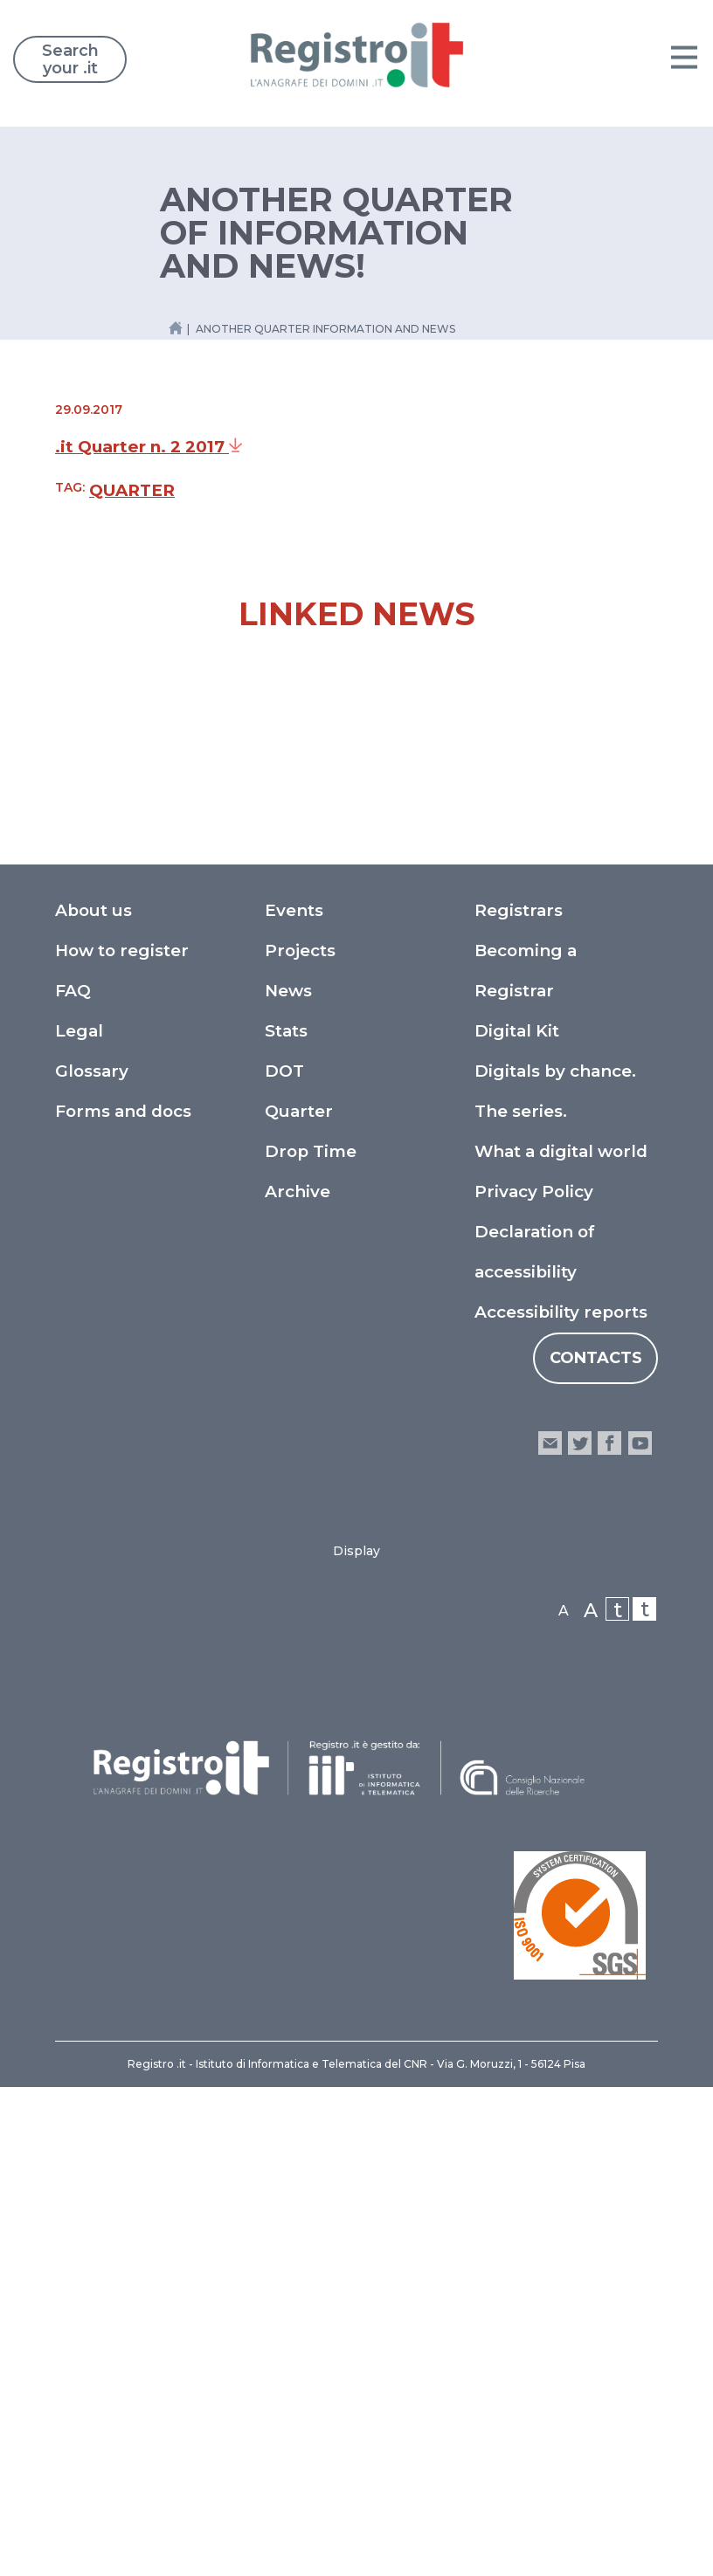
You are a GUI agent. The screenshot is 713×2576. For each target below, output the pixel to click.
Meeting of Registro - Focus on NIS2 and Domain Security (199, 1056)
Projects (300, 1439)
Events (294, 1399)
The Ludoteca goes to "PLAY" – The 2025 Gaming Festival (514, 1056)
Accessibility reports (560, 1801)
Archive (297, 1680)
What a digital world (560, 1640)
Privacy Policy (533, 1680)
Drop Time (310, 1640)
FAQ (73, 1480)
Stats (286, 1520)
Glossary (91, 1560)
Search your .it (70, 59)
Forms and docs (123, 1600)
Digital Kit (516, 1520)
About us (93, 1399)
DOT (284, 1560)
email (550, 1932)
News (288, 1480)
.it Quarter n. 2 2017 (148, 447)
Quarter (132, 490)
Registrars (518, 1399)
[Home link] (176, 327)
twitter (580, 1932)
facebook (609, 1932)
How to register (122, 1439)
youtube (640, 1932)
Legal (79, 1520)
